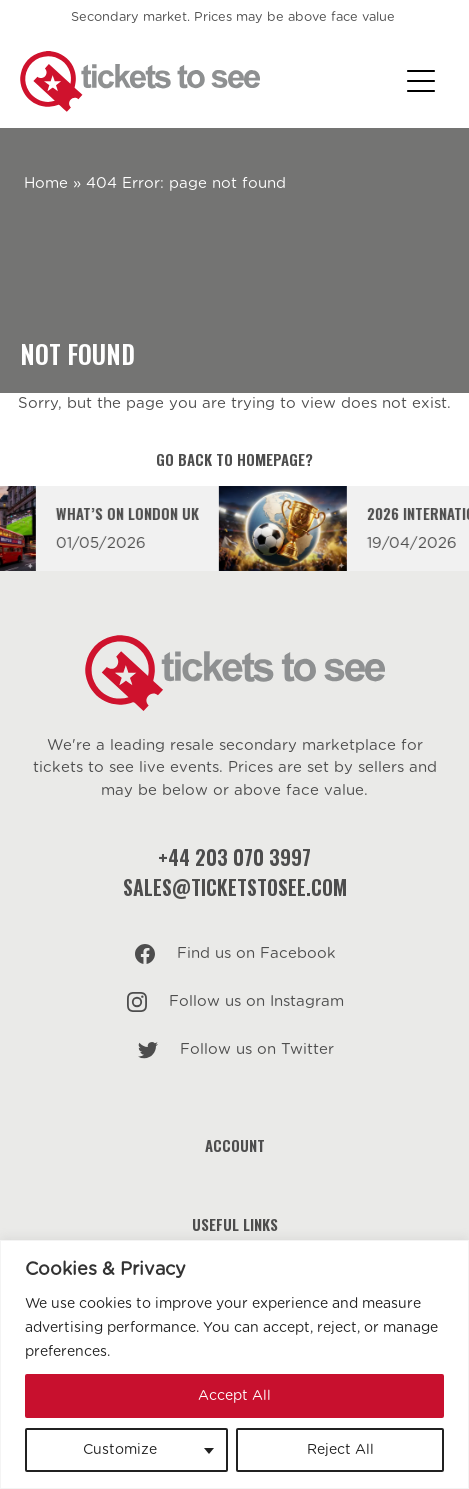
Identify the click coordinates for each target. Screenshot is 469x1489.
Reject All (340, 1450)
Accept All (234, 1396)
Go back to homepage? (234, 459)
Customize (120, 1450)
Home (46, 183)
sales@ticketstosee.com (235, 887)
